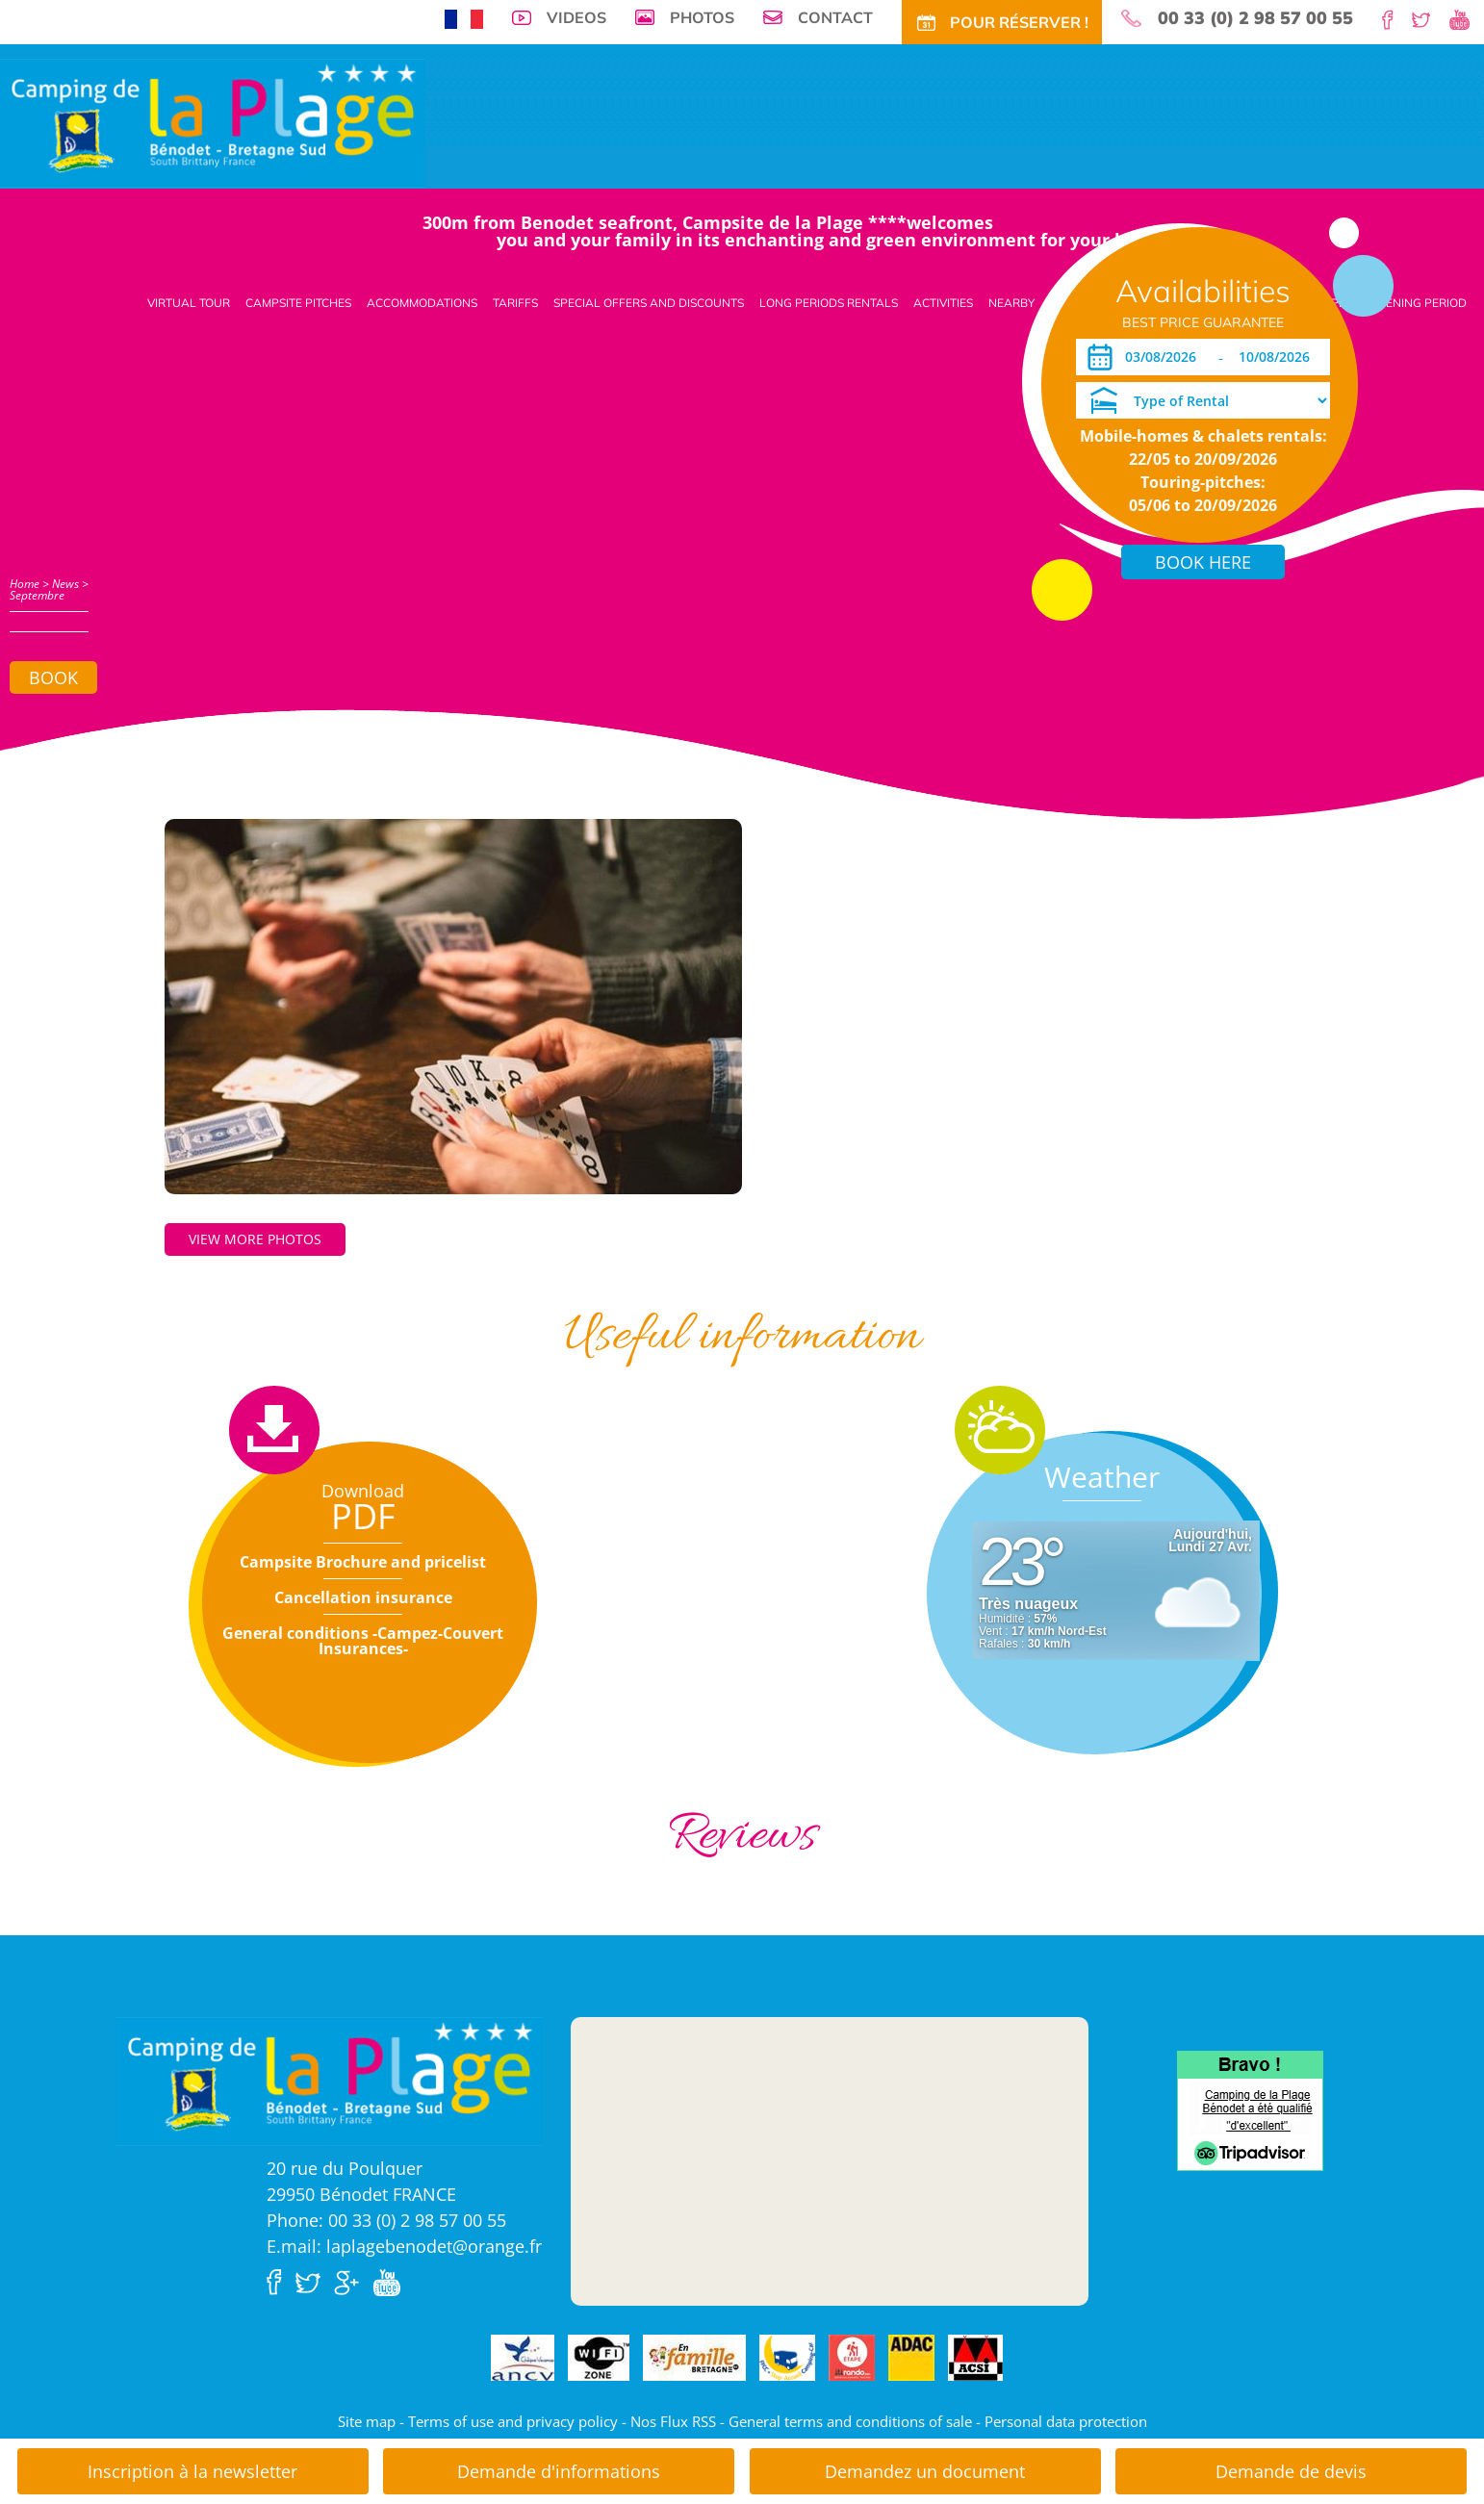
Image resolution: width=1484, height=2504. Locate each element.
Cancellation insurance (363, 1597)
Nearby (1011, 302)
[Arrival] (1164, 357)
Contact (835, 17)
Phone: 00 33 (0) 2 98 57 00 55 (386, 2220)
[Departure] (1279, 357)
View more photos (255, 1239)
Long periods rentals (828, 302)
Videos (576, 17)
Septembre (37, 595)
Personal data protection (1066, 2421)
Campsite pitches (298, 302)
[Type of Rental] (1203, 400)
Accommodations (422, 302)
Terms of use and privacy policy (513, 2421)
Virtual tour (188, 302)
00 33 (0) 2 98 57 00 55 (1255, 18)
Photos (702, 17)
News (65, 583)
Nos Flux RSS (673, 2421)
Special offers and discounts (648, 302)
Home (24, 583)
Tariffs (515, 302)
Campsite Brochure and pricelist (363, 1561)
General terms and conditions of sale (850, 2421)
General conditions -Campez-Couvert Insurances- (362, 1640)
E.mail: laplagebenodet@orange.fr (404, 2246)
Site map (367, 2421)
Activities (943, 302)
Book (53, 677)
